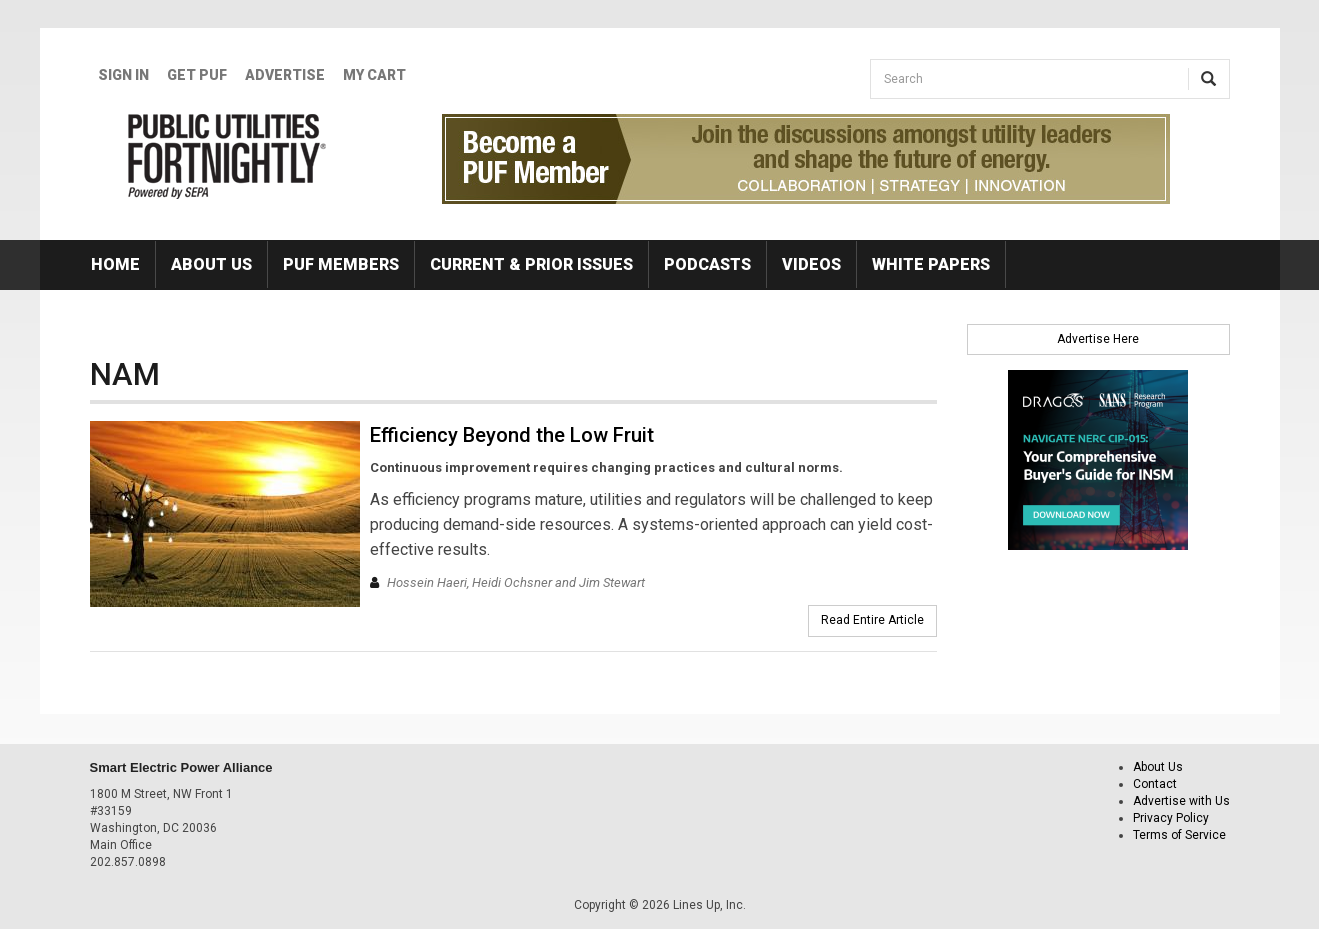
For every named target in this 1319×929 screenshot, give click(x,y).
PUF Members (341, 264)
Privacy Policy (1171, 818)
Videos (811, 264)
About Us (211, 264)
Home (115, 264)
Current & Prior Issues (531, 264)
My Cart (374, 75)
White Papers (931, 264)
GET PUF (197, 75)
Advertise (285, 75)
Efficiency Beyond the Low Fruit (512, 435)
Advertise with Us (1181, 801)
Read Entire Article (872, 620)
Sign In (123, 75)
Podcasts (707, 264)
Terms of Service (1179, 835)
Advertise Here (1098, 339)
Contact (1155, 784)
